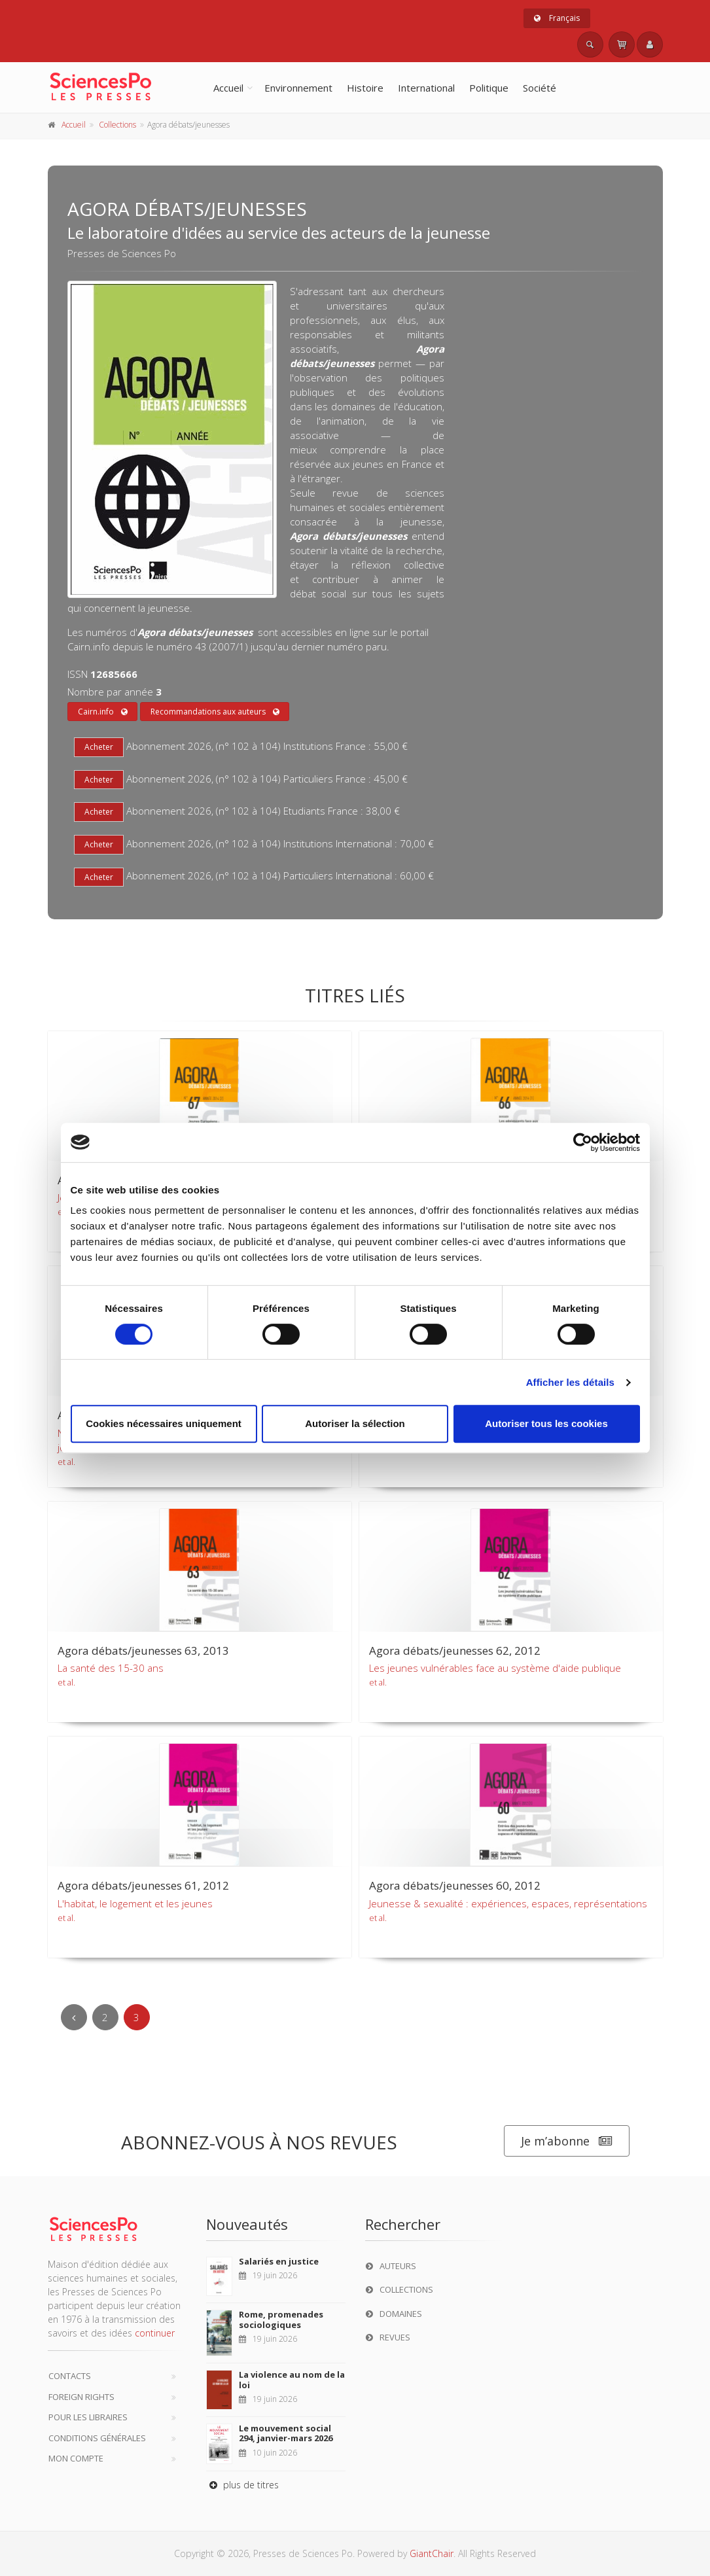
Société (539, 87)
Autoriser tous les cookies (546, 1423)
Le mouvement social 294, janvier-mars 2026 (285, 2433)
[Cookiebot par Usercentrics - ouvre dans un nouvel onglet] (582, 1142)
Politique (488, 87)
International (426, 87)
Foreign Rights (81, 2397)
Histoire (365, 87)
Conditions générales (97, 2438)
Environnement (298, 87)
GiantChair (431, 2553)
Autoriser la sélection (355, 1423)
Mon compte (75, 2458)
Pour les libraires (88, 2417)
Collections (117, 124)
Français (557, 18)
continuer (155, 2333)
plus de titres (242, 2485)
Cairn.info (103, 712)
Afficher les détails (570, 1382)
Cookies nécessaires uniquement (163, 1423)
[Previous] (74, 2017)
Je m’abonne (566, 2141)
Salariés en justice (279, 2261)
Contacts (69, 2376)
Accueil (228, 87)
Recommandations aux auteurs (215, 712)
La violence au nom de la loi (292, 2380)
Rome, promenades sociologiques (281, 2319)
